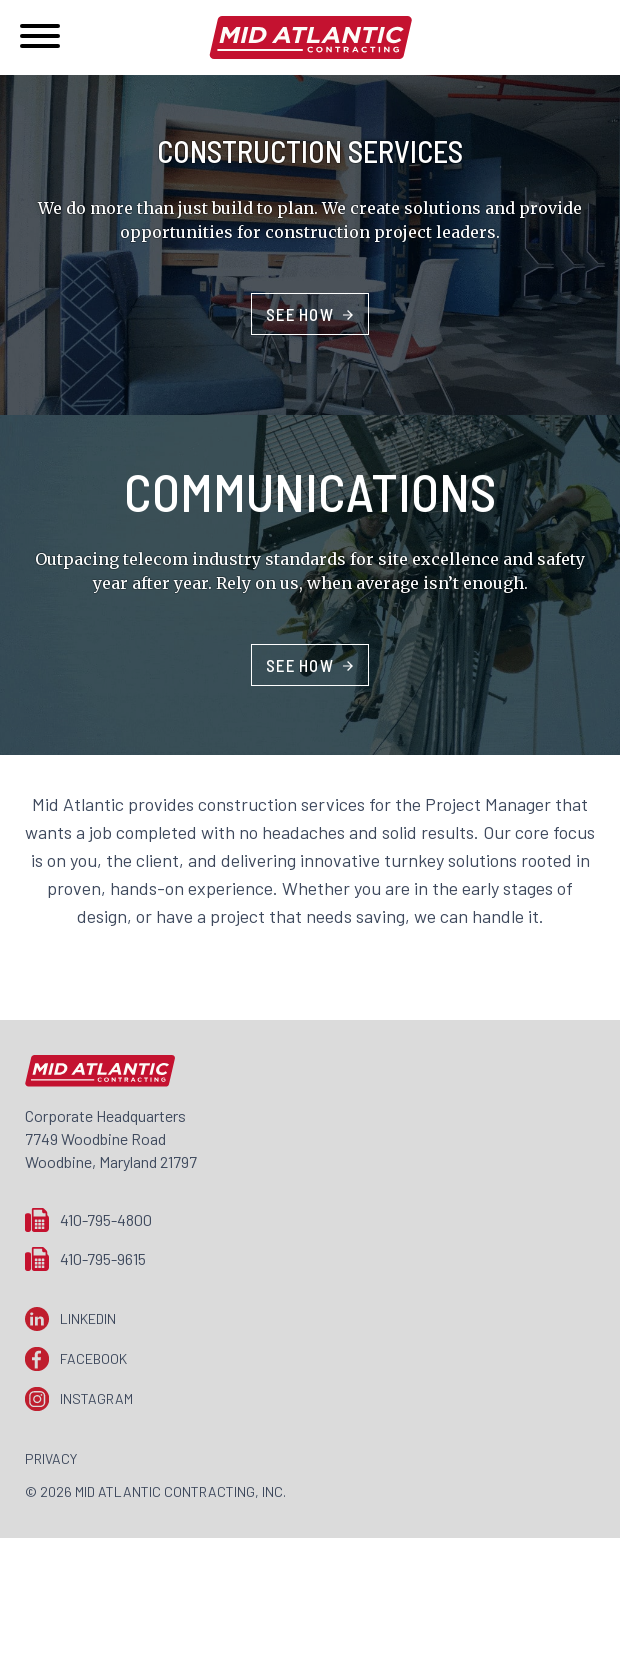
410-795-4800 (106, 1219)
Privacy (51, 1458)
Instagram (96, 1398)
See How (300, 314)
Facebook (93, 1358)
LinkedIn (88, 1318)
